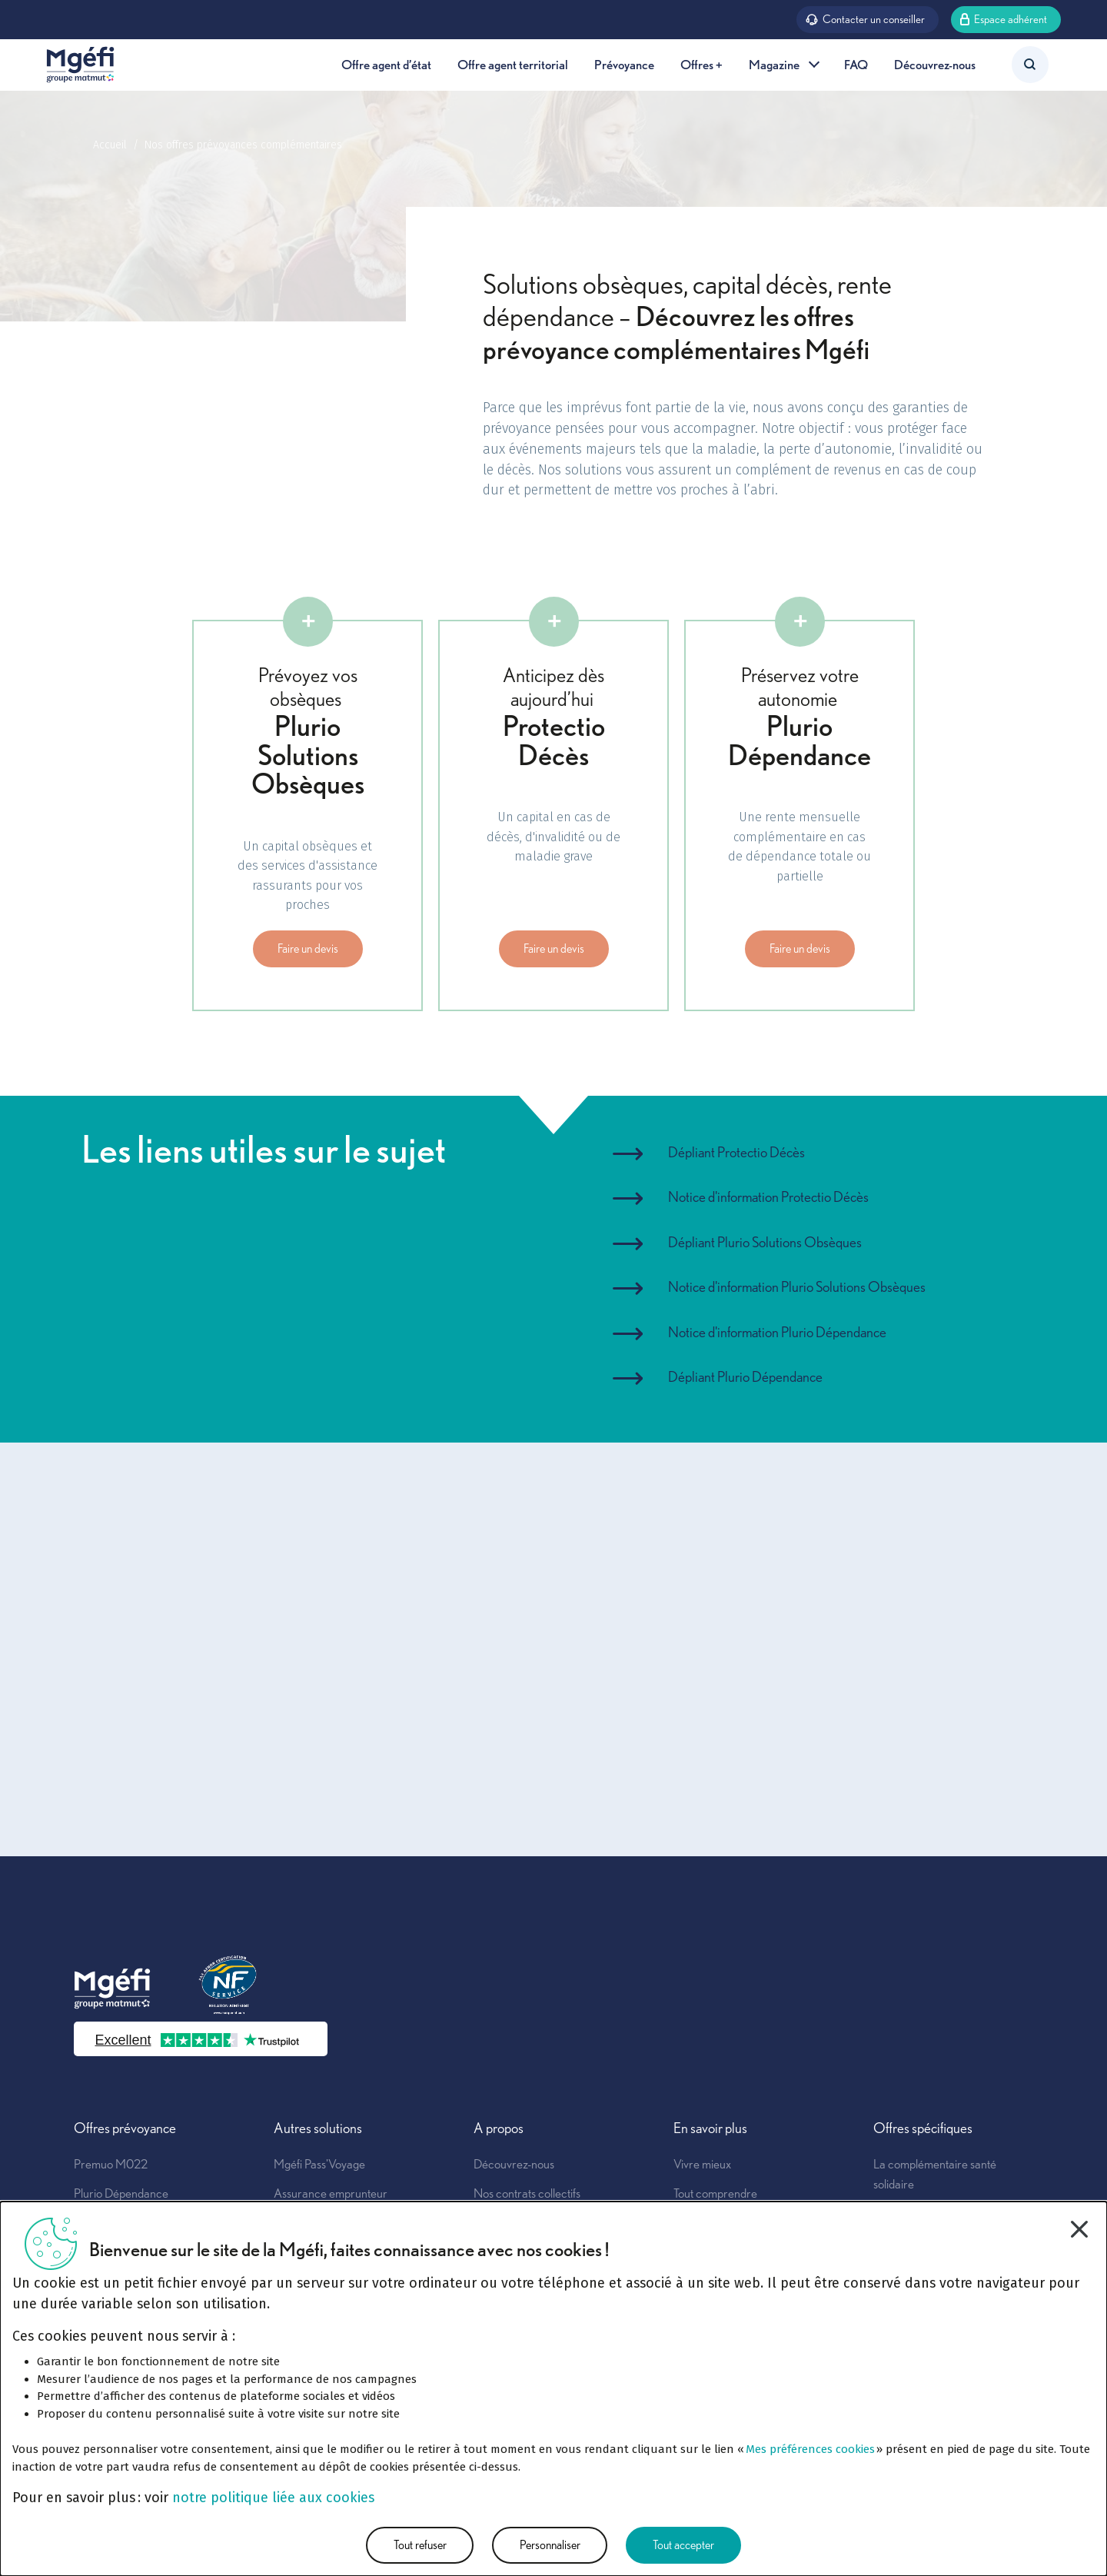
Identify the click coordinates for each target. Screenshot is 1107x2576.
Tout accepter (683, 2545)
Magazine (783, 64)
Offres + (701, 64)
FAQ (856, 64)
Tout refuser (420, 2545)
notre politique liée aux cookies (273, 2497)
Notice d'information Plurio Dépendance (777, 1332)
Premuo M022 (111, 2164)
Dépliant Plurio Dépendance (745, 1377)
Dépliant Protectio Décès (736, 1152)
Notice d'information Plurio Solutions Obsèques (797, 1287)
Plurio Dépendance (121, 2193)
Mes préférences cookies (810, 2449)
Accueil (110, 144)
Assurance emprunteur (330, 2193)
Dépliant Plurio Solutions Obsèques (765, 1242)
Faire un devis (308, 948)
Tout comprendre (715, 2193)
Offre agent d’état (386, 64)
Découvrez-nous (935, 64)
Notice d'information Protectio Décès (768, 1197)
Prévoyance (624, 64)
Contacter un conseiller (865, 18)
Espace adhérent (1003, 18)
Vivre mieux (702, 2164)
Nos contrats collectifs (527, 2193)
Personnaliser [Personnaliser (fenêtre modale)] (550, 2545)
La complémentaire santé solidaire (934, 2174)
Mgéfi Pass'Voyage (319, 2164)
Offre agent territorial (512, 64)
